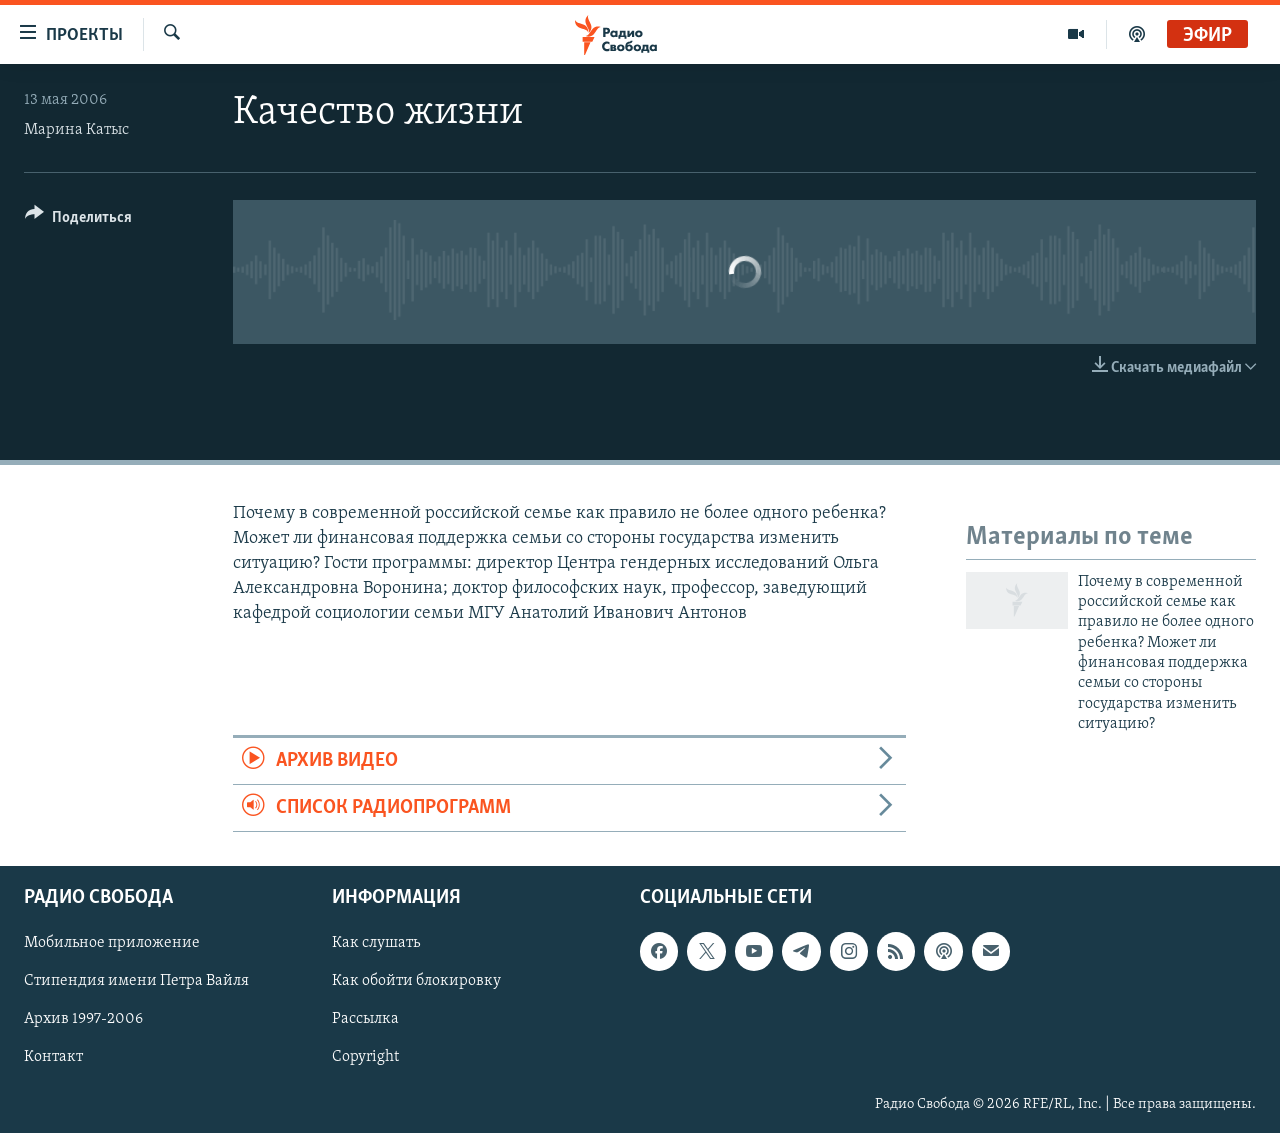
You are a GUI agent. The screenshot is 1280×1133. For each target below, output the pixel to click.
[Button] (78, 220)
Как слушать (376, 944)
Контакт (53, 1058)
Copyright (365, 1058)
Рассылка (365, 1020)
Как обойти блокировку (416, 982)
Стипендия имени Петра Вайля (136, 982)
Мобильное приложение (112, 944)
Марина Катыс (76, 130)
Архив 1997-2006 (83, 1020)
